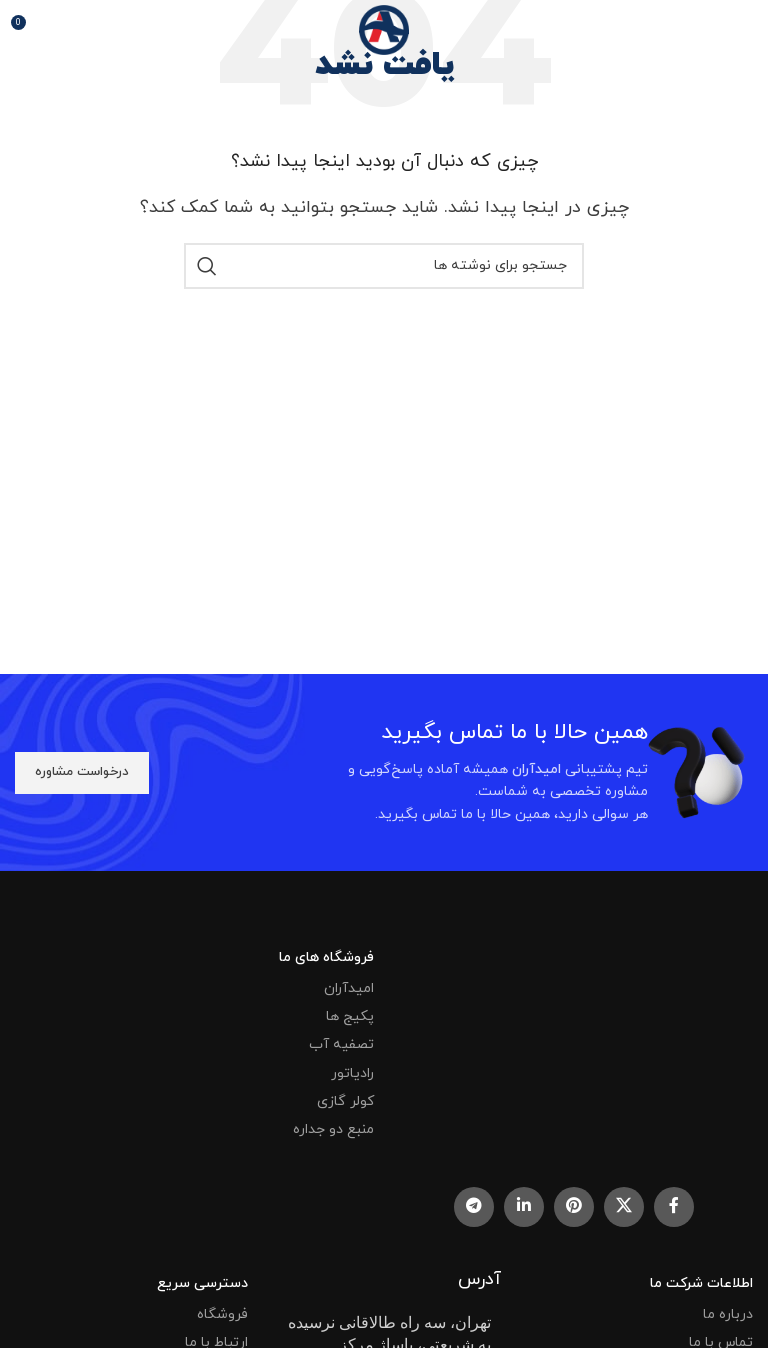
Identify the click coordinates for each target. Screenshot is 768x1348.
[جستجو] (384, 266)
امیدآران (349, 988)
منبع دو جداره (333, 1129)
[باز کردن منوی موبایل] (727, 30)
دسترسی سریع (202, 1283)
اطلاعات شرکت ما (701, 1283)
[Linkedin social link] (524, 1207)
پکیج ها (350, 1016)
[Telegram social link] (474, 1207)
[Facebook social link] (674, 1207)
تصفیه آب (341, 1044)
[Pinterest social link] (574, 1207)
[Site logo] (384, 29)
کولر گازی (345, 1101)
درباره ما (728, 1314)
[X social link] (624, 1207)
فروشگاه (222, 1314)
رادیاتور (352, 1073)
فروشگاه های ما (326, 957)
